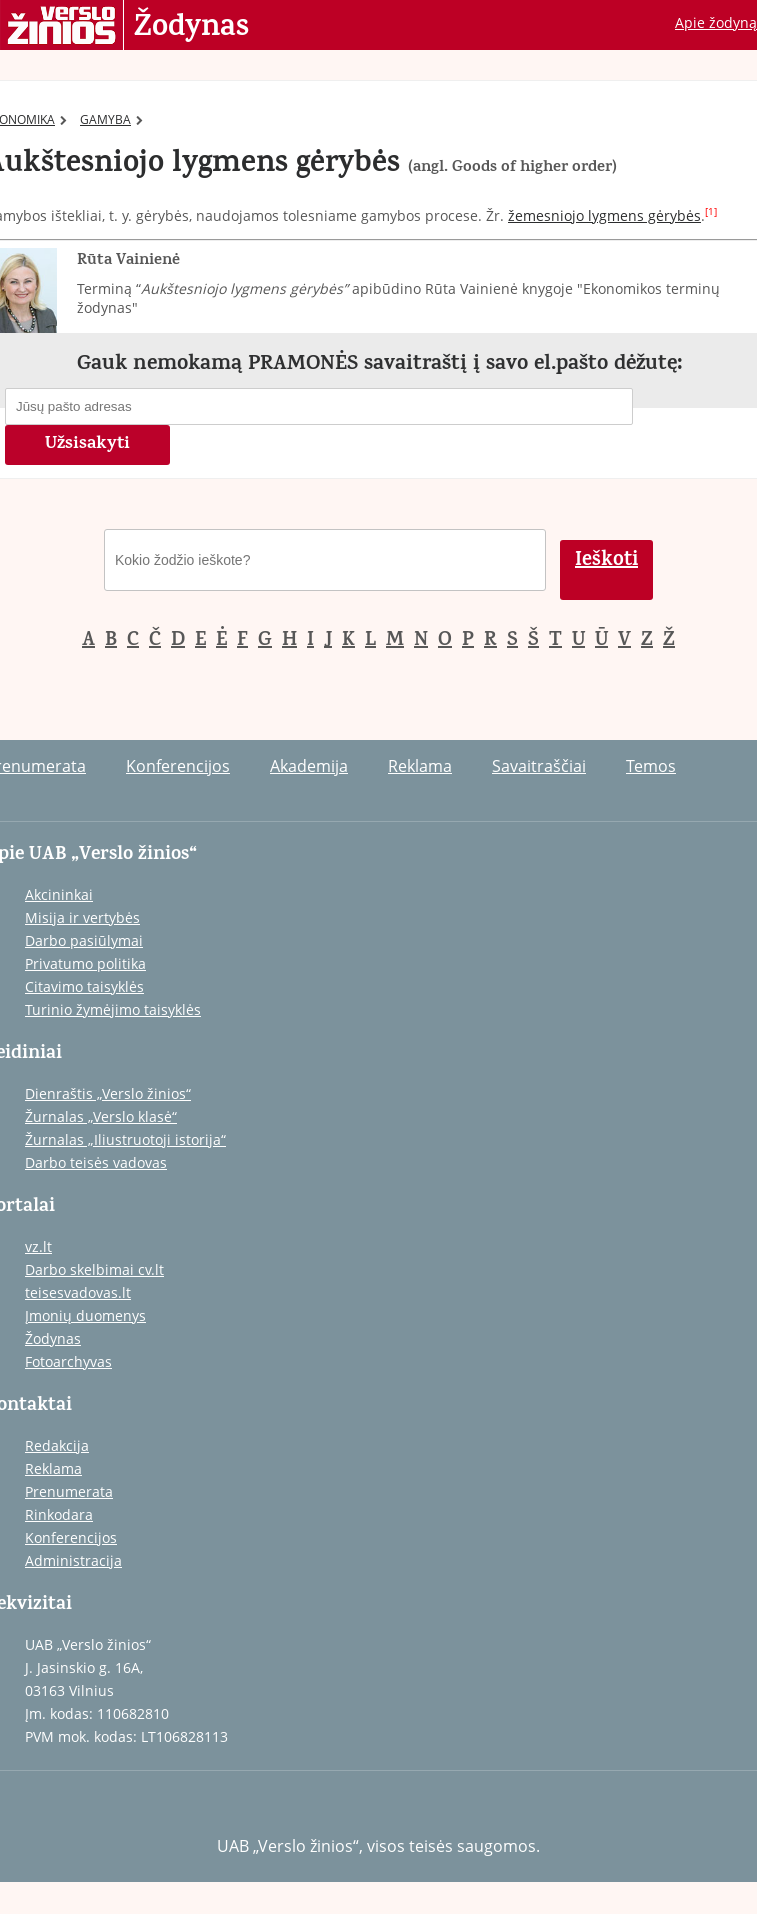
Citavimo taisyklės (84, 986)
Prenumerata (69, 1491)
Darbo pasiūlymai (84, 940)
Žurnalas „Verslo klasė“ (101, 1116)
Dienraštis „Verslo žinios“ (108, 1093)
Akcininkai (59, 894)
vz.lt (38, 1246)
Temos (651, 766)
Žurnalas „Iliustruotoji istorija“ (125, 1139)
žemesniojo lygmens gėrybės (604, 215)
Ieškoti (606, 561)
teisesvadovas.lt (78, 1292)
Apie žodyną (716, 22)
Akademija (309, 766)
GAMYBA (111, 119)
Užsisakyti (87, 445)
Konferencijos (178, 766)
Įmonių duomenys (85, 1315)
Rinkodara (59, 1514)
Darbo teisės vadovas (96, 1162)
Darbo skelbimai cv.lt (94, 1269)
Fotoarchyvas (68, 1361)
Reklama (420, 766)
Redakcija (57, 1445)
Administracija (73, 1560)
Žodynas (191, 28)
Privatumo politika (85, 963)
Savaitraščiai (539, 766)
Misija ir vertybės (82, 917)
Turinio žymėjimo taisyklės (113, 1009)
